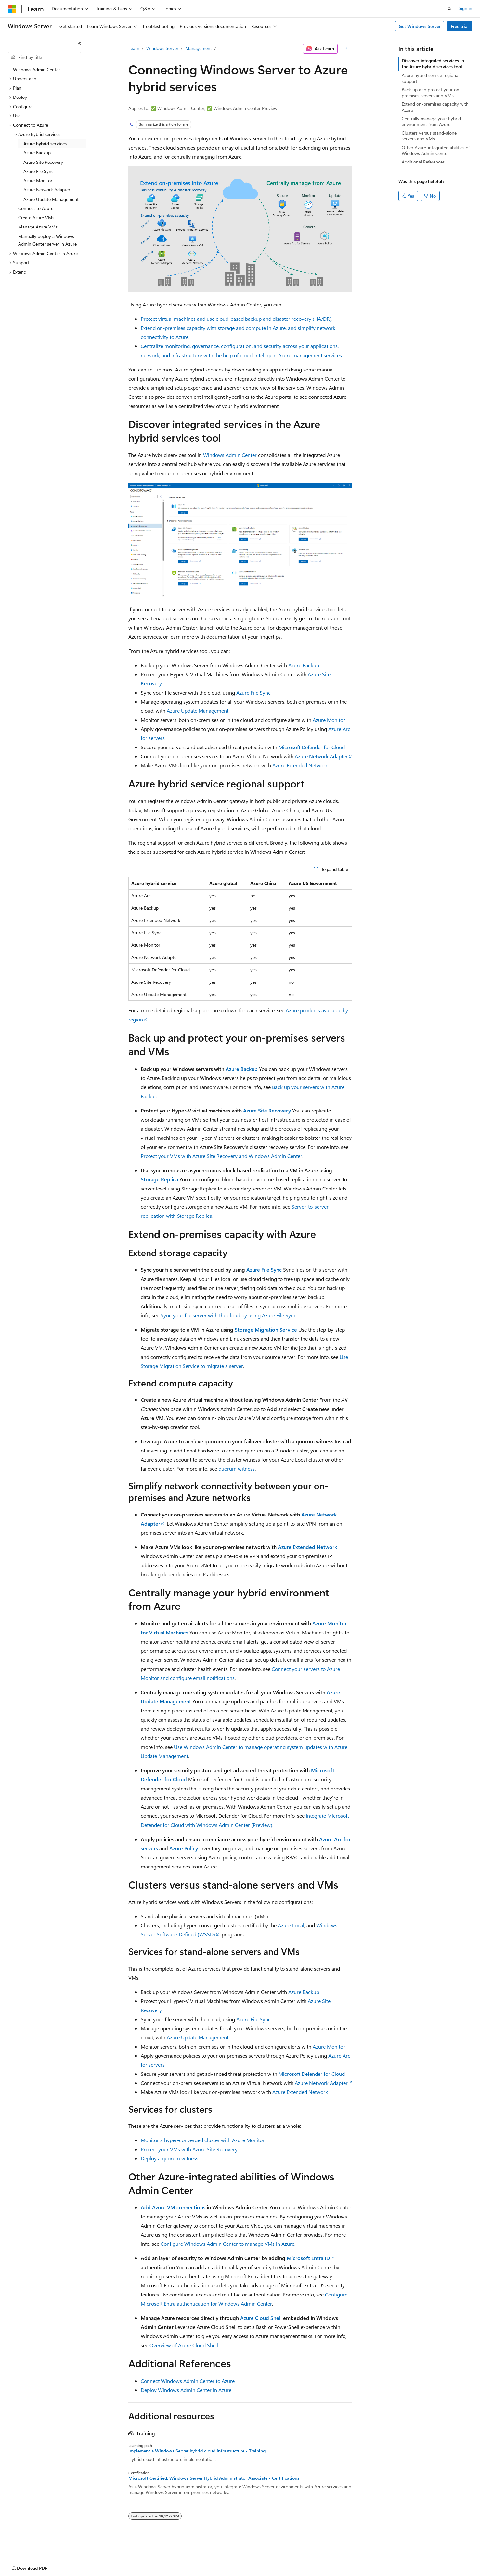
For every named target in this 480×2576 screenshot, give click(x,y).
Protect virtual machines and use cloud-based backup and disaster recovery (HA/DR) (236, 318)
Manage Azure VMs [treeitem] (38, 227)
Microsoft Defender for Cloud (312, 747)
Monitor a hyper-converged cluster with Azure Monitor (203, 2140)
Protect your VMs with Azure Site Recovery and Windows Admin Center (221, 1155)
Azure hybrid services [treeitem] (45, 143)
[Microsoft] (12, 9)
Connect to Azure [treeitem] (35, 208)
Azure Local (291, 1925)
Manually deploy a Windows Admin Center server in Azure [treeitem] (47, 240)
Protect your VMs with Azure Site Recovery (189, 2149)
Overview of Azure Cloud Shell (183, 2345)
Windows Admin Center (230, 454)
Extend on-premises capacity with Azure (435, 107)
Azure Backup (303, 665)
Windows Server (162, 48)
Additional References (423, 162)
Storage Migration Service (266, 1329)
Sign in (465, 8)
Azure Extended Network (300, 765)
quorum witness (236, 1468)
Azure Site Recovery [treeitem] (43, 162)
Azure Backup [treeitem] (37, 153)
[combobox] (44, 57)
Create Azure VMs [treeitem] (36, 218)
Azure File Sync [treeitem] (38, 171)
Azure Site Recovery (267, 1110)
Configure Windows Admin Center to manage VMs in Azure (227, 2243)
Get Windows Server (420, 26)
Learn (133, 48)
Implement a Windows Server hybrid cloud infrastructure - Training (197, 2451)
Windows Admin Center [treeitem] (36, 69)
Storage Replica (159, 1179)
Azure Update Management (197, 710)
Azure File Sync (253, 692)
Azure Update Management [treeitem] (51, 199)
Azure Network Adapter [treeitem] (46, 190)
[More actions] (346, 49)
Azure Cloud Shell (261, 2317)
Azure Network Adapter (321, 756)
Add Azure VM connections (173, 2207)
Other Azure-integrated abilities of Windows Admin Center (436, 150)
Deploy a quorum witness (169, 2158)
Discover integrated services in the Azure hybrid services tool (433, 64)
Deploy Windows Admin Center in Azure (186, 2390)
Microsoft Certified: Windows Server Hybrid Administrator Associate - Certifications (213, 2478)
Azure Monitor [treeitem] (37, 180)
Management (198, 48)
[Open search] (449, 9)
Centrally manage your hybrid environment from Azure (431, 121)
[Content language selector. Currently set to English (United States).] (37, 2566)
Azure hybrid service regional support (430, 78)
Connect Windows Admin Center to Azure (188, 2380)
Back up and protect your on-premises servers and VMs (431, 92)
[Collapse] (79, 43)
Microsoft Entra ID (308, 2258)
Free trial (460, 26)
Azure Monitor (329, 719)
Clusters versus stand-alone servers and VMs (429, 136)
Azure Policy (183, 1848)
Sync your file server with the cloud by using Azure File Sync (228, 1315)
